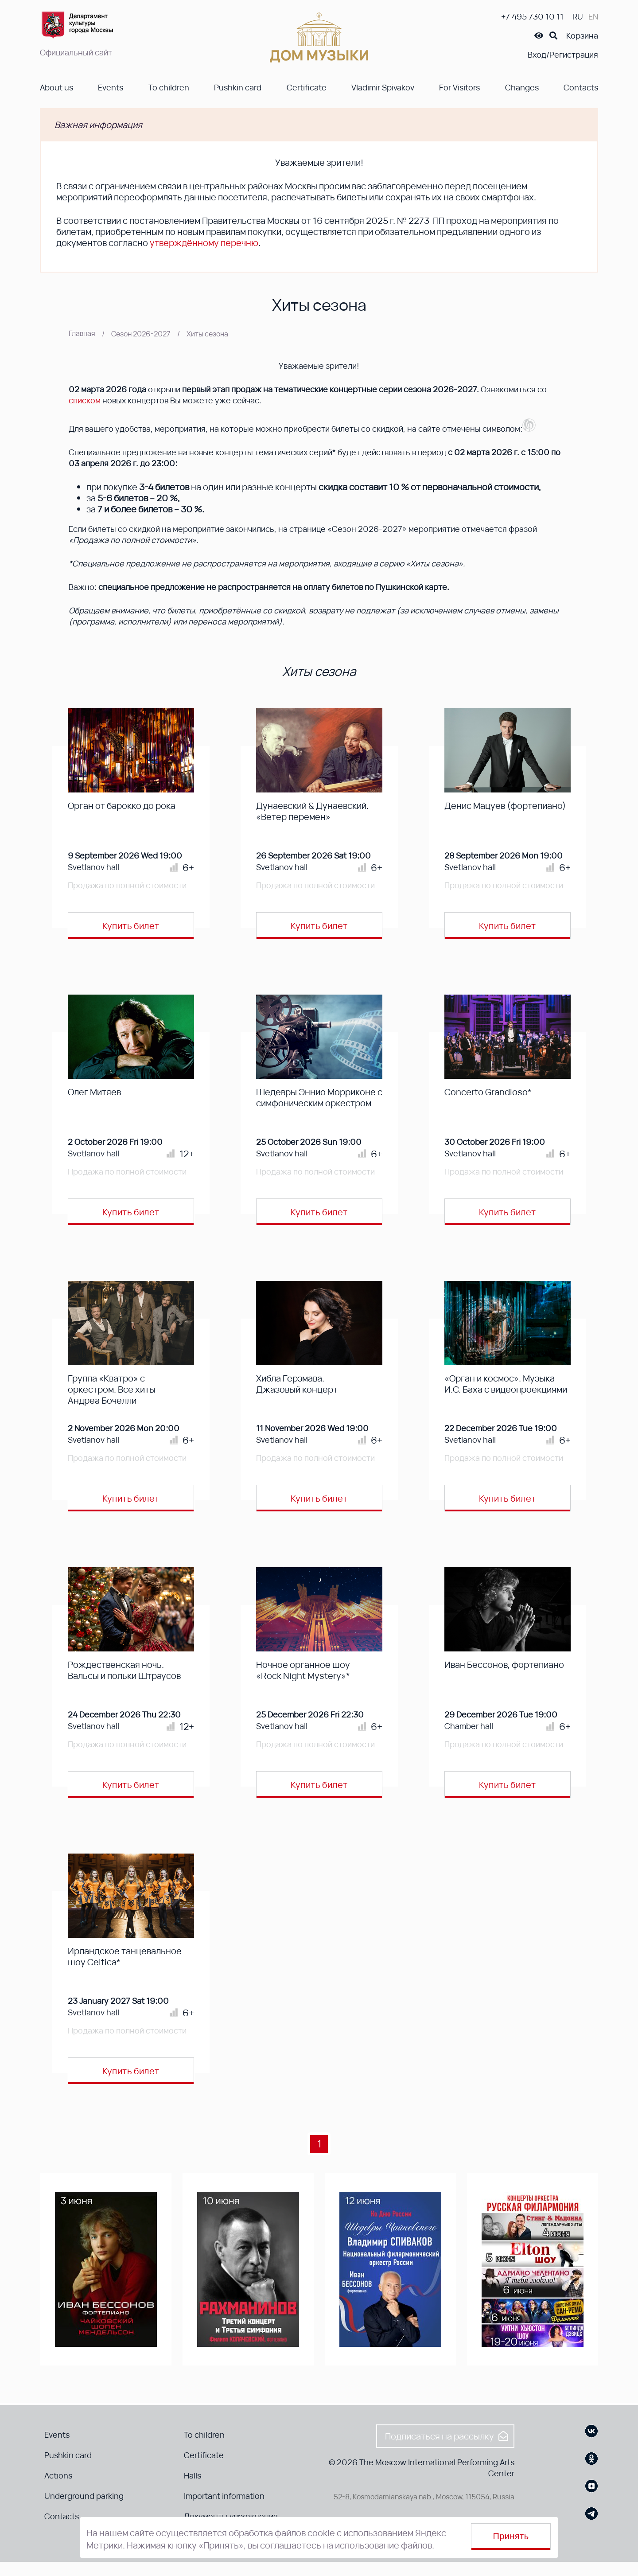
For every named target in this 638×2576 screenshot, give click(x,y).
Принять (511, 2536)
